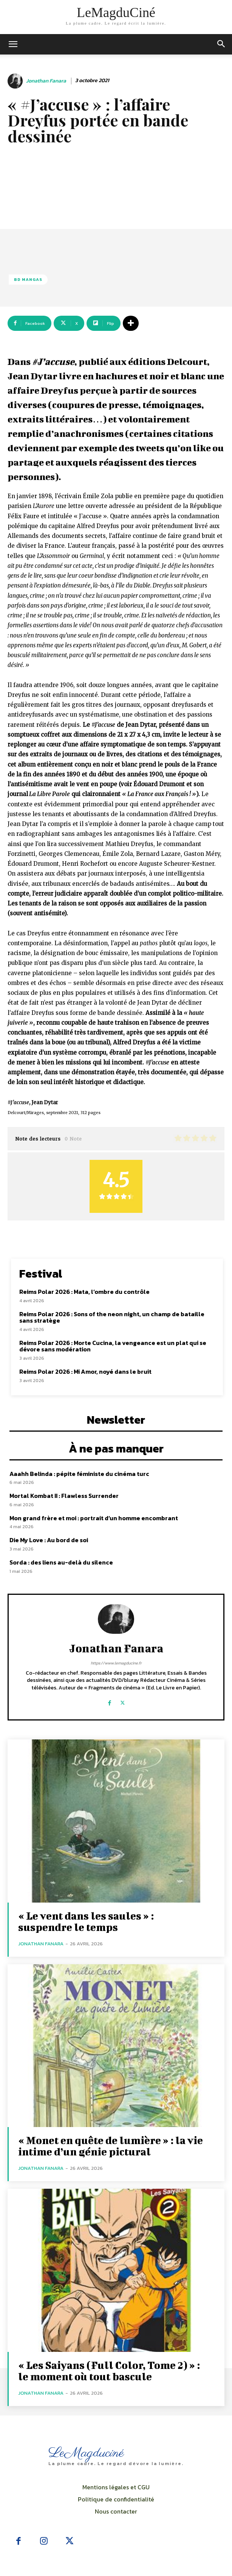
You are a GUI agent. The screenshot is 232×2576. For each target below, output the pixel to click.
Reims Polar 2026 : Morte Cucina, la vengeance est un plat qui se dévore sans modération (112, 1346)
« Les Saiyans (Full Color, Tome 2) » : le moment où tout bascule (109, 2370)
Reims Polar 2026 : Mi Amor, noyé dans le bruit (85, 1371)
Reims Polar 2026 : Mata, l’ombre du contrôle (84, 1291)
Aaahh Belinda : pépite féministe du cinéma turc (79, 1473)
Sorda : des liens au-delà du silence (61, 1562)
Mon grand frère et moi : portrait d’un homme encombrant (93, 1518)
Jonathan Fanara (46, 81)
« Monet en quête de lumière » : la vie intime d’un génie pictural (110, 2145)
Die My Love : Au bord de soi (48, 1539)
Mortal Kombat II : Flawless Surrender (64, 1495)
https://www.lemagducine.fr (116, 1663)
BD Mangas (28, 279)
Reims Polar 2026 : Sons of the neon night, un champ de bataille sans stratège (111, 1317)
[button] (221, 44)
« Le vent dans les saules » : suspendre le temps (86, 1921)
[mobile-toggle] (13, 44)
